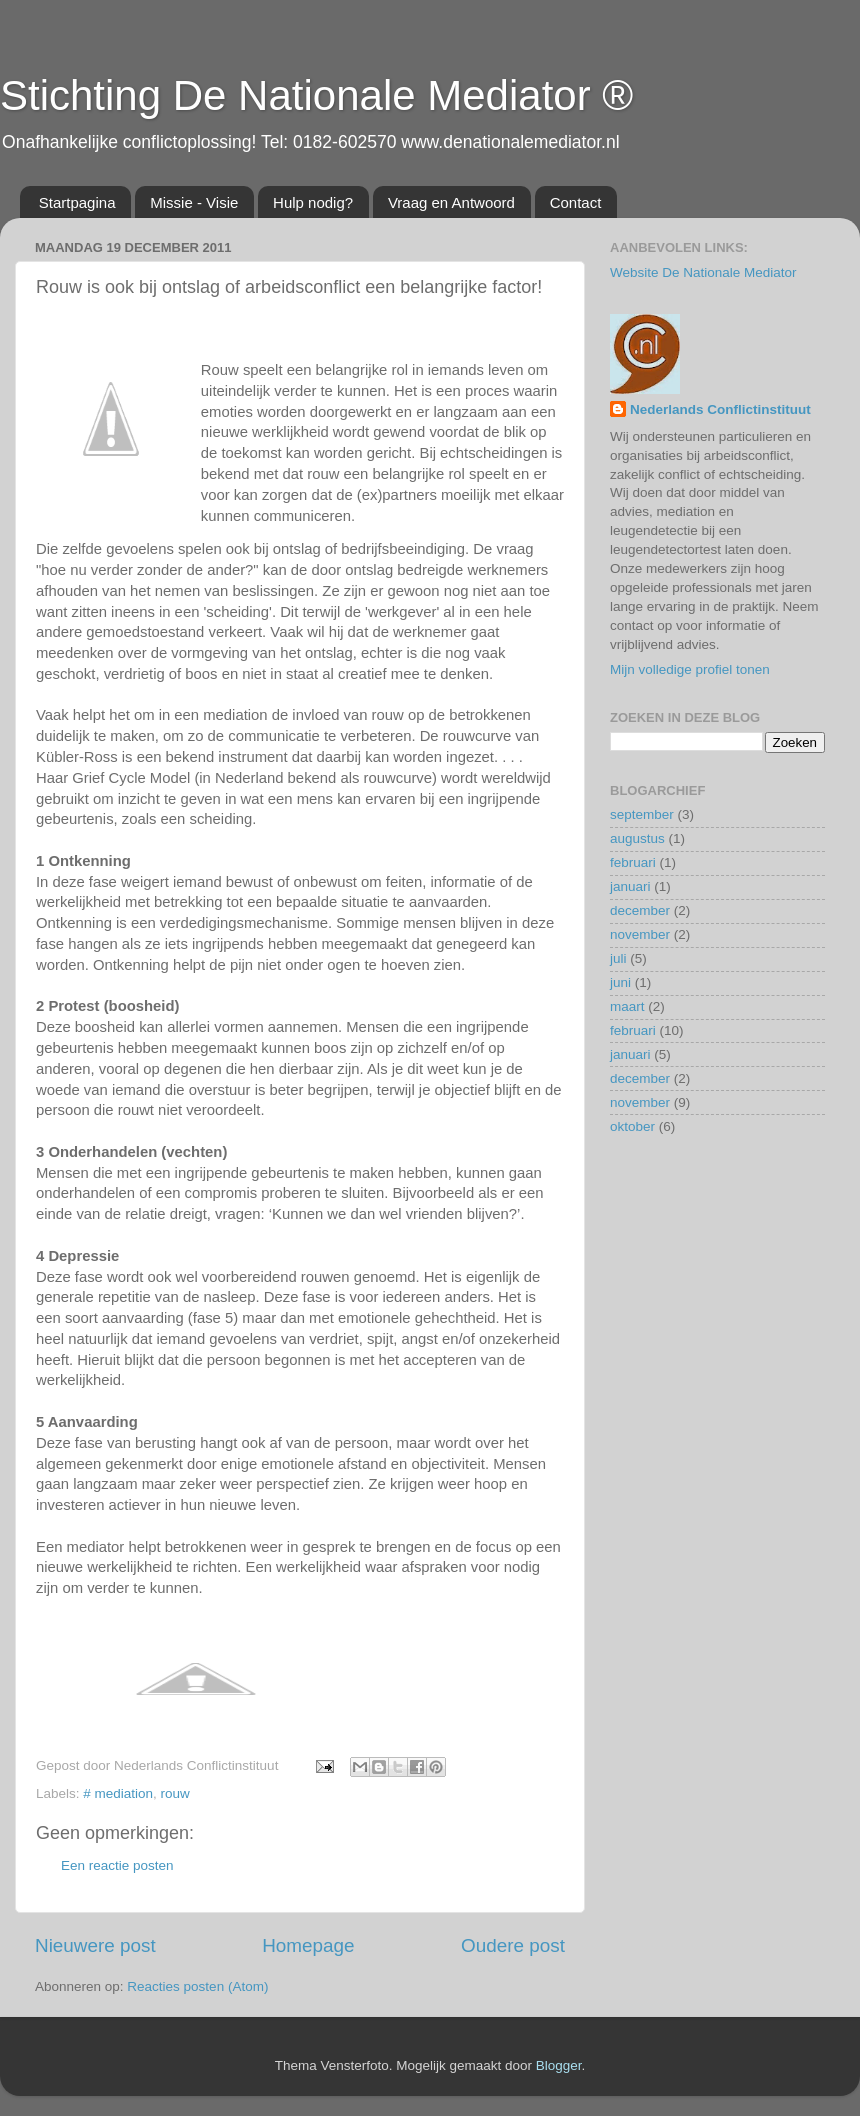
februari (633, 862)
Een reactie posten (117, 1865)
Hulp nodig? (313, 202)
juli (618, 958)
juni (620, 982)
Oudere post (513, 1945)
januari (630, 886)
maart (627, 1006)
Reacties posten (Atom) (197, 1986)
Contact (576, 202)
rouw (175, 1793)
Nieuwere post (95, 1945)
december (640, 910)
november (640, 934)
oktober (632, 1126)
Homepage (308, 1945)
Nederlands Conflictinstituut (720, 409)
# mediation (118, 1793)
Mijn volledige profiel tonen (690, 669)
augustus (637, 838)
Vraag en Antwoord (451, 202)
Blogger (559, 2065)
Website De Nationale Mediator (703, 272)
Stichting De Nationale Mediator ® (316, 95)
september (642, 814)
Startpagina (77, 202)
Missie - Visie (194, 202)
